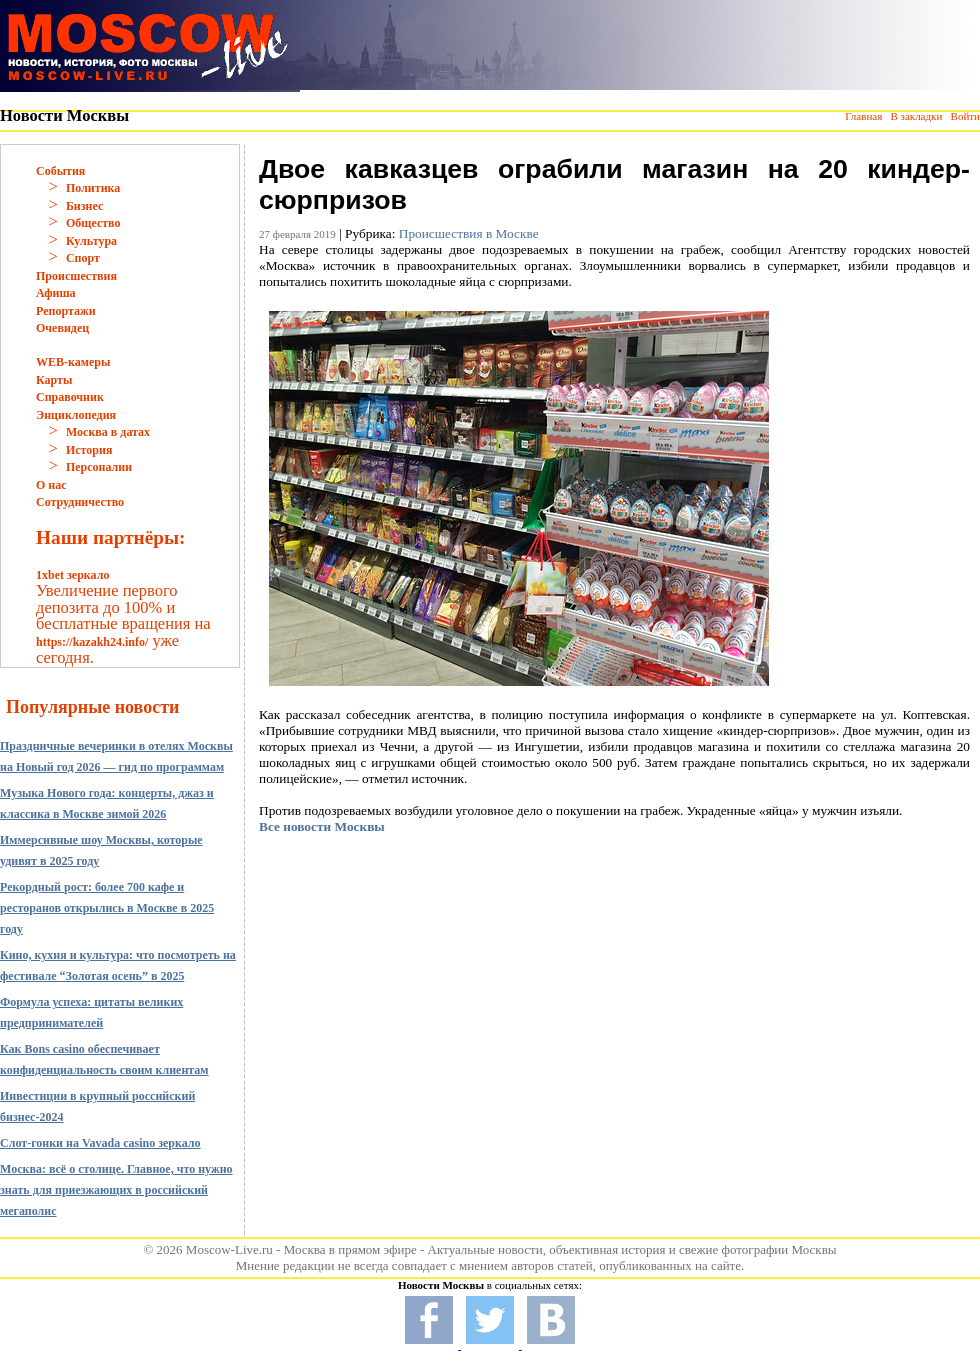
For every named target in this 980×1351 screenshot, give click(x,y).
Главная (863, 116)
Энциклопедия (76, 415)
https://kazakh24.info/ (92, 642)
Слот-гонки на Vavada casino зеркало (100, 1143)
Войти (965, 116)
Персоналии (99, 467)
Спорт (83, 258)
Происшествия (76, 276)
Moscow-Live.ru (229, 1249)
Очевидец (62, 328)
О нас (51, 485)
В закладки (916, 116)
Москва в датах (108, 432)
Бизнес (84, 206)
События (60, 171)
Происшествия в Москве (469, 233)
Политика (93, 188)
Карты (54, 380)
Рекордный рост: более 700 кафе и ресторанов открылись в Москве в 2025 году (107, 908)
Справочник (70, 397)
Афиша (56, 293)
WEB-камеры (73, 362)
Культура (91, 241)
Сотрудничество (80, 502)
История (89, 450)
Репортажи (66, 311)
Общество (93, 223)
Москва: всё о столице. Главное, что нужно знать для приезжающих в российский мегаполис (116, 1190)
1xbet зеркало (72, 575)
